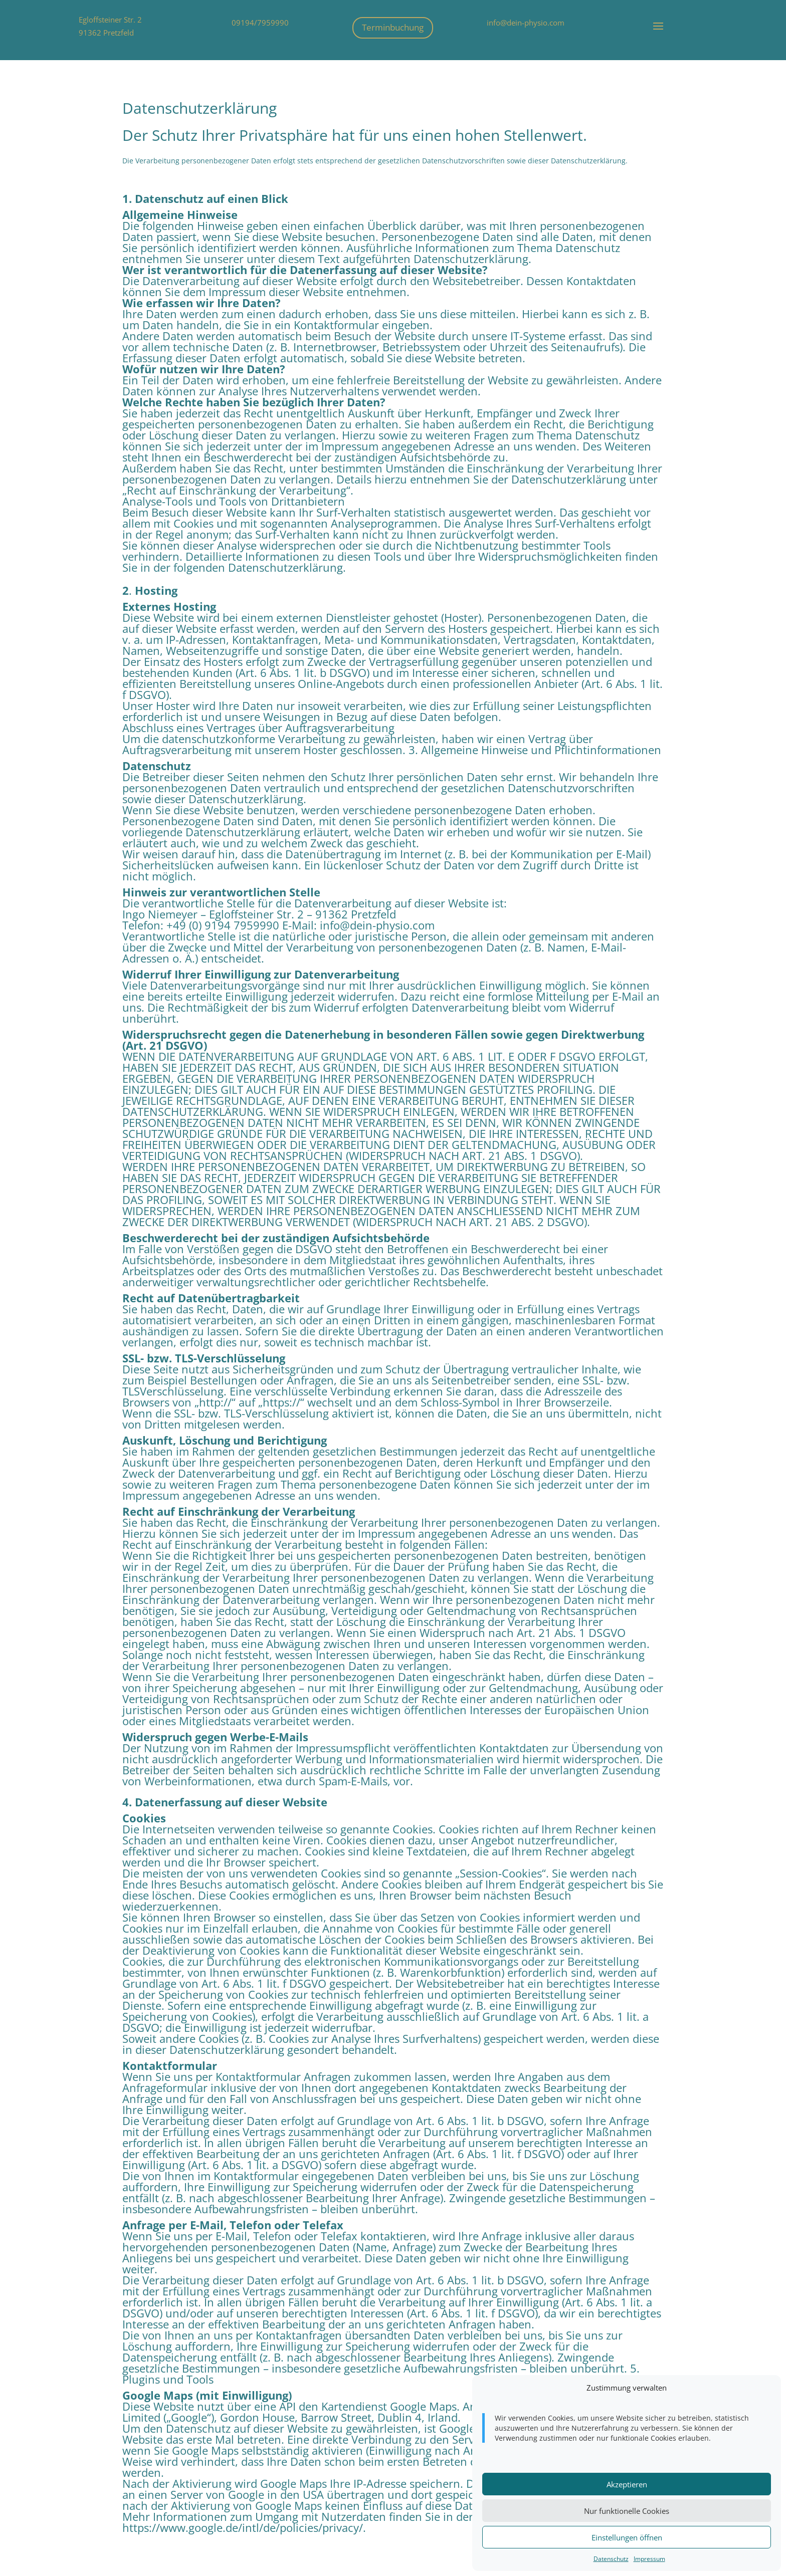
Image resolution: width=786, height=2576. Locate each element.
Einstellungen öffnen (627, 2537)
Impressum (649, 2558)
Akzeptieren (627, 2484)
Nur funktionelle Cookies (626, 2511)
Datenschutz (611, 2558)
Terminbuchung (393, 27)
